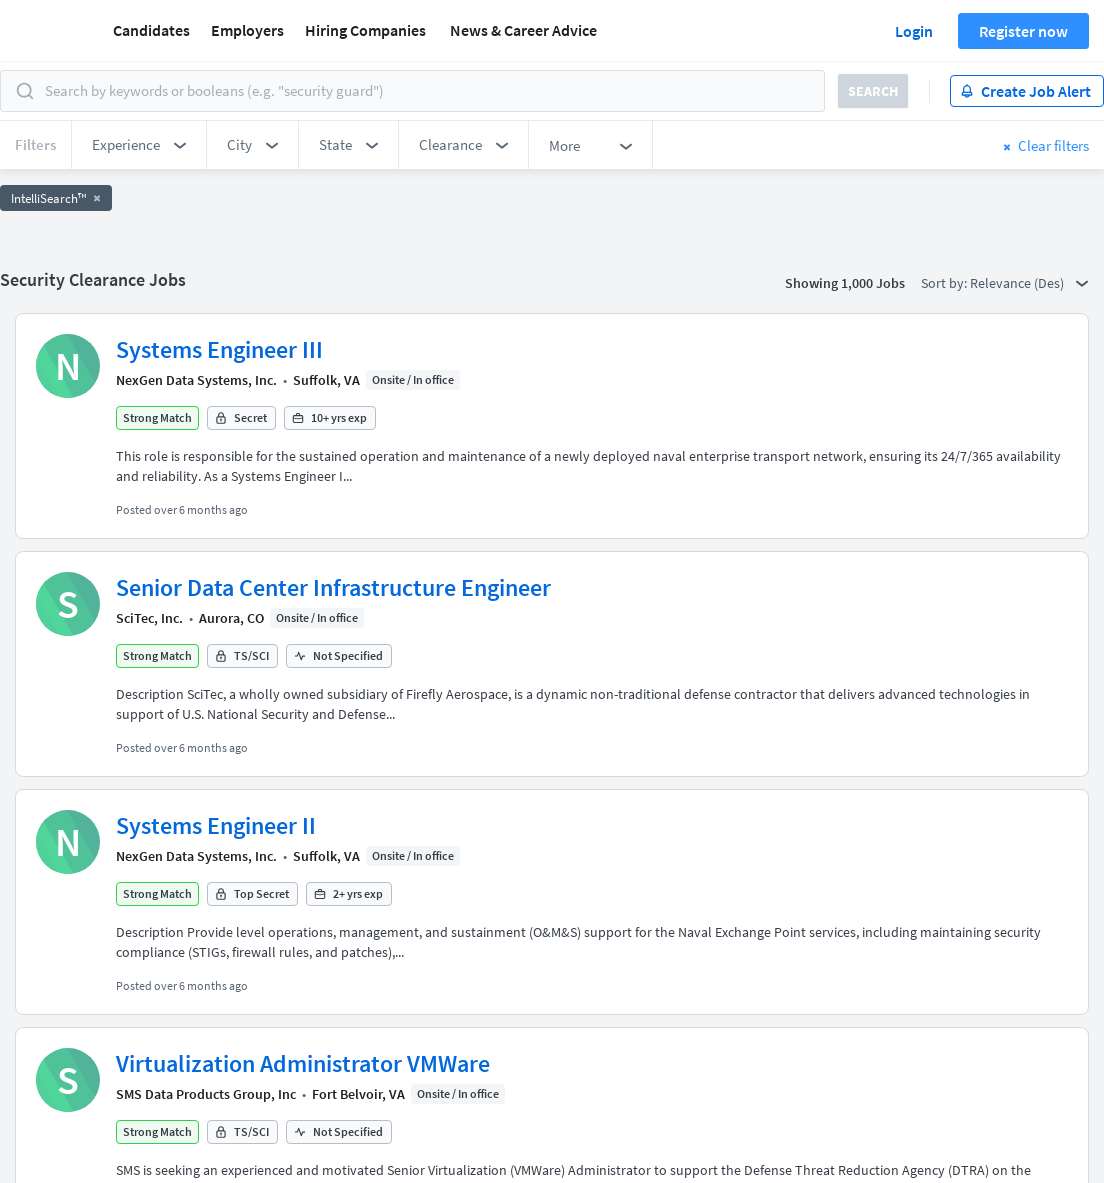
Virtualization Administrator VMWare (303, 1063)
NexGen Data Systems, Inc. (196, 380)
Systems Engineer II (216, 825)
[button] (139, 145)
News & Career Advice (523, 30)
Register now (1023, 31)
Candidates (151, 30)
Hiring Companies (365, 30)
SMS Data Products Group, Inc (206, 1094)
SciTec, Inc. (149, 618)
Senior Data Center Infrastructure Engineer (333, 587)
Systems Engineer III (219, 349)
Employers (247, 30)
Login (914, 31)
